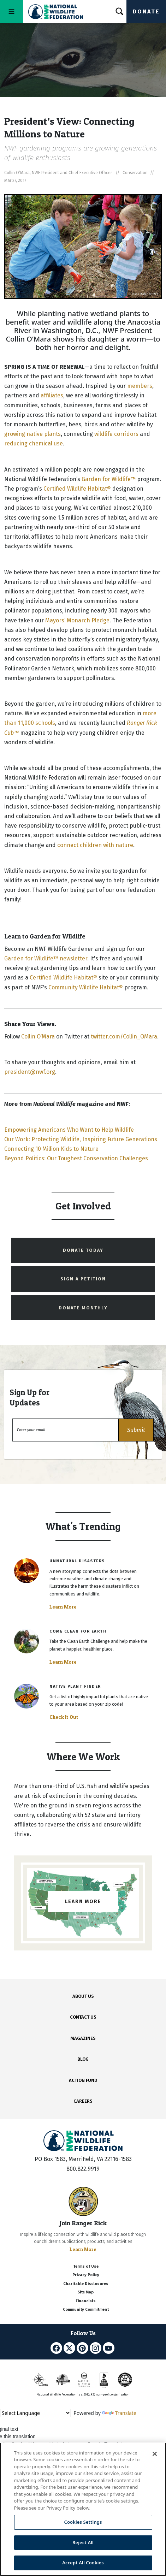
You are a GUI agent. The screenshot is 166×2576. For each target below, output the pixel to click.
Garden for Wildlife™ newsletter (45, 958)
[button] (136, 1430)
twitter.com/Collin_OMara (124, 1036)
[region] (83, 2509)
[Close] (154, 2454)
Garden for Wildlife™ (109, 479)
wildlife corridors (116, 434)
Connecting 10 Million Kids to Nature (51, 1148)
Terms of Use (86, 2266)
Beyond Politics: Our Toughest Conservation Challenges (76, 1158)
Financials (86, 2301)
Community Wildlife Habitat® (85, 987)
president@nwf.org (29, 1071)
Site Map (86, 2292)
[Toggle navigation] (11, 11)
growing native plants (32, 434)
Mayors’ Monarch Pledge (77, 620)
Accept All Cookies (83, 2562)
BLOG (83, 2059)
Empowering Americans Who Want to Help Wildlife (69, 1129)
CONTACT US (83, 2017)
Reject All (83, 2542)
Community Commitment (86, 2309)
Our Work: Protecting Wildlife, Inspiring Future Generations (80, 1139)
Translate (119, 2413)
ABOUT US (83, 1996)
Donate (146, 11)
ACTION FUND (83, 2080)
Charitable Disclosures (85, 2283)
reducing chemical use (33, 443)
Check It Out (63, 1717)
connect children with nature (95, 845)
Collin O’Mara (38, 1036)
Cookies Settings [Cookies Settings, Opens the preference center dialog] (83, 2522)
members (139, 386)
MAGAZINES (83, 2038)
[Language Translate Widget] (35, 2413)
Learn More (63, 1607)
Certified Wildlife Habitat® (77, 488)
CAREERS (83, 2101)
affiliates (52, 395)
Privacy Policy (85, 2275)
